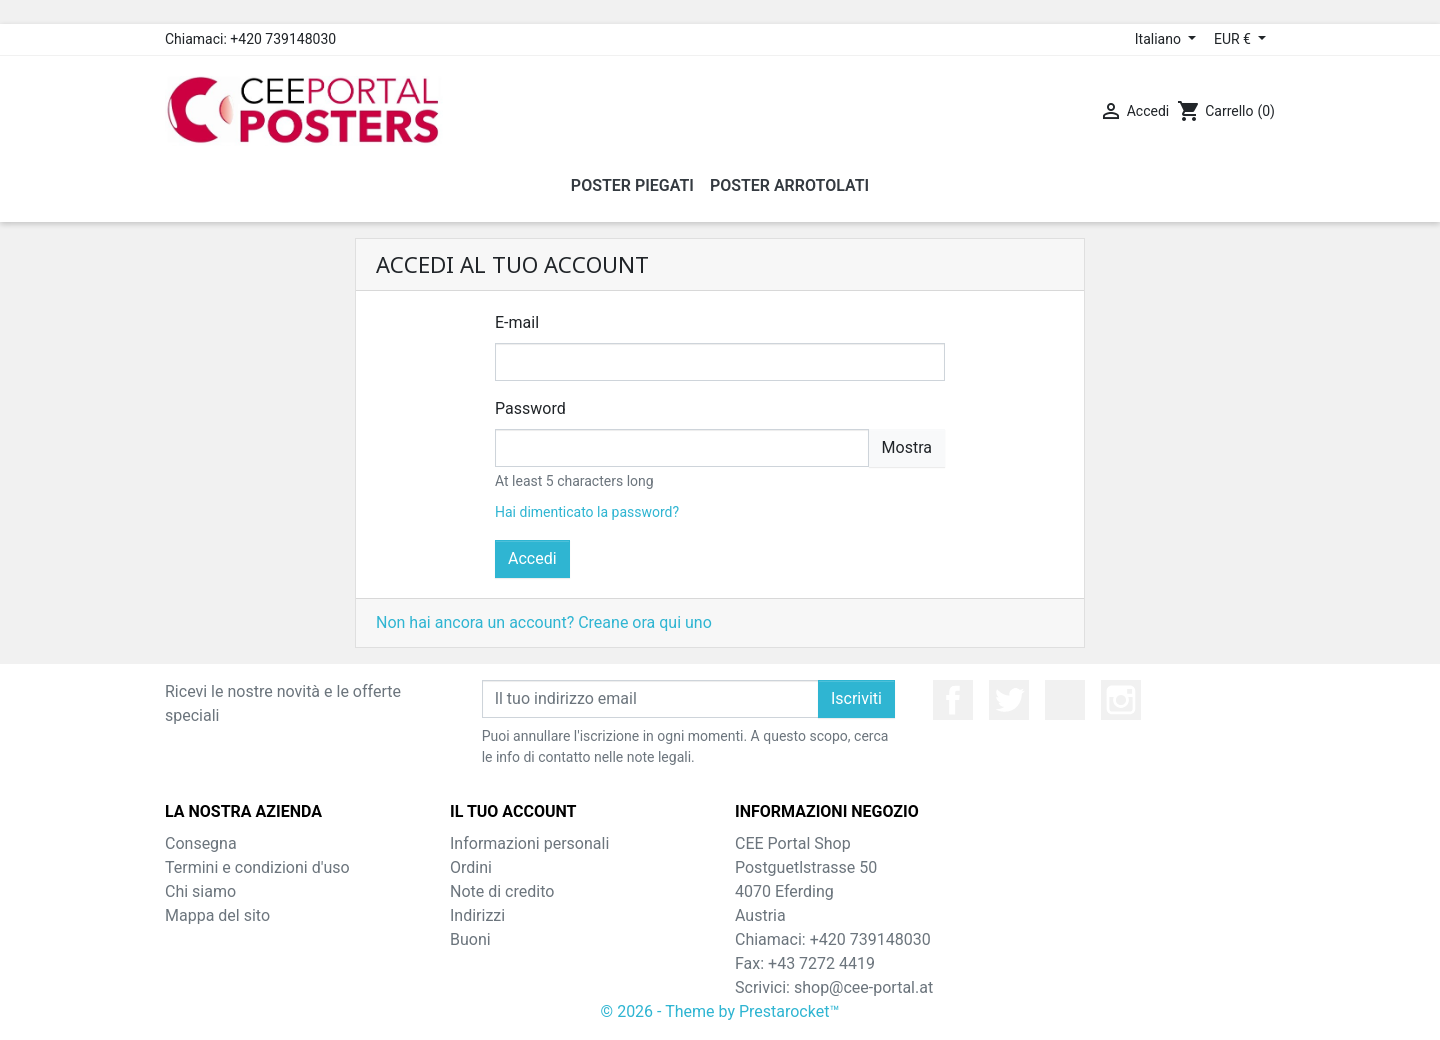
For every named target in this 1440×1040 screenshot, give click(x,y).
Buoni (470, 939)
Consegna (201, 843)
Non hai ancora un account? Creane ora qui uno (544, 622)
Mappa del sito (217, 915)
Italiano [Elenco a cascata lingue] (1160, 39)
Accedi (532, 558)
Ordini (471, 867)
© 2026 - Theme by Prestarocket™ (720, 1011)
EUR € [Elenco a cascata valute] (1234, 39)
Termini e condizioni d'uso (257, 867)
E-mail (517, 322)
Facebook (953, 700)
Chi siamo (200, 891)
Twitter (1009, 700)
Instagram (1121, 700)
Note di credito (502, 891)
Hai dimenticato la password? (587, 512)
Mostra (907, 447)
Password (530, 408)
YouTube (1065, 700)
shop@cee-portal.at (863, 987)
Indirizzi (477, 915)
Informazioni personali (529, 843)
